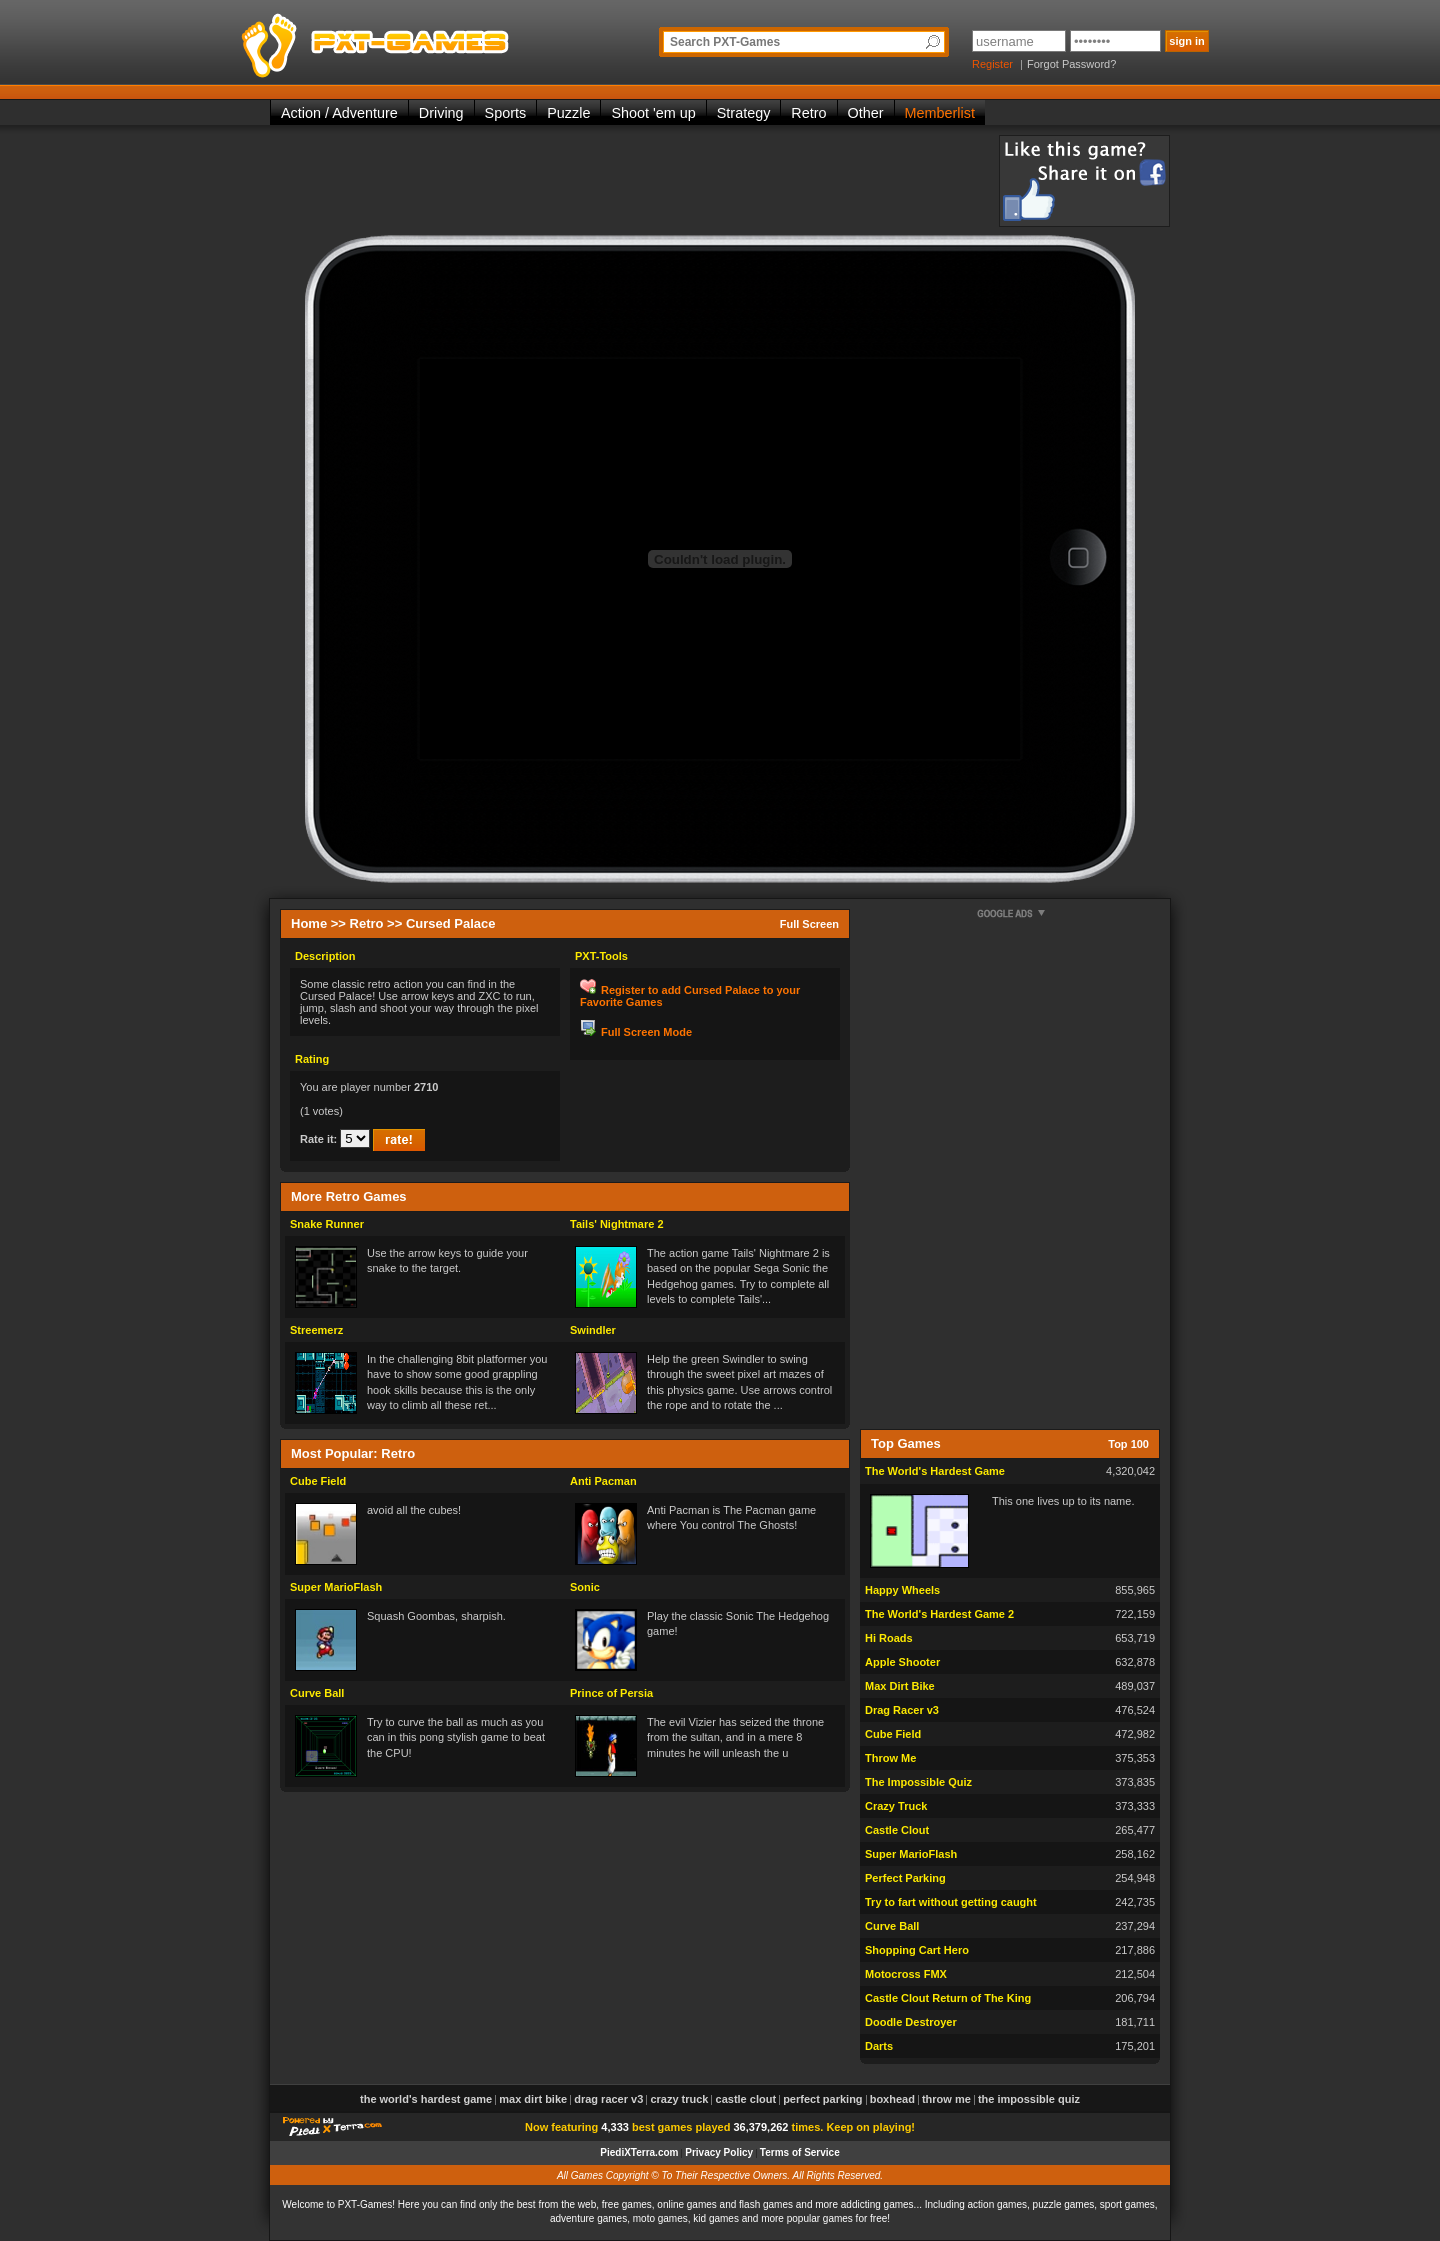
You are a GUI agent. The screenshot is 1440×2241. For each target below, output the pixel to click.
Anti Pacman (603, 1481)
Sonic (585, 1587)
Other (866, 113)
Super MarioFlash (336, 1587)
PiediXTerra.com (639, 2152)
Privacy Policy (719, 2152)
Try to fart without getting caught (951, 1902)
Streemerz (316, 1330)
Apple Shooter (902, 1662)
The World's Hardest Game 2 (939, 1614)
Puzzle (568, 113)
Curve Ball (317, 1693)
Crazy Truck (896, 1806)
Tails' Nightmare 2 (617, 1224)
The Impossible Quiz (918, 1782)
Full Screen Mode (646, 1032)
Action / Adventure (339, 113)
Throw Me (890, 1758)
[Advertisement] (634, 180)
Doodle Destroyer (911, 2022)
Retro (808, 113)
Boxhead (892, 2099)
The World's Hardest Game (935, 1471)
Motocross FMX (906, 1974)
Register (992, 64)
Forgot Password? (1071, 64)
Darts (879, 2046)
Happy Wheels (902, 1590)
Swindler (593, 1330)
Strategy (744, 113)
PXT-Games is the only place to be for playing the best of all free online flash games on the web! (422, 40)
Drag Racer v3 (902, 1710)
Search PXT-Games (725, 42)
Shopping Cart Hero (917, 1950)
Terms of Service (800, 2152)
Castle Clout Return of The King (948, 1998)
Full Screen (809, 924)
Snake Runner (327, 1224)
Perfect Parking (905, 1878)
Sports (506, 113)
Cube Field (318, 1481)
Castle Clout (897, 1830)
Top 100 (1128, 1444)
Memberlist (940, 113)
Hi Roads (889, 1638)
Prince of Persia (611, 1693)
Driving (441, 113)
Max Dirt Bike (900, 1686)
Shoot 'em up (653, 113)
